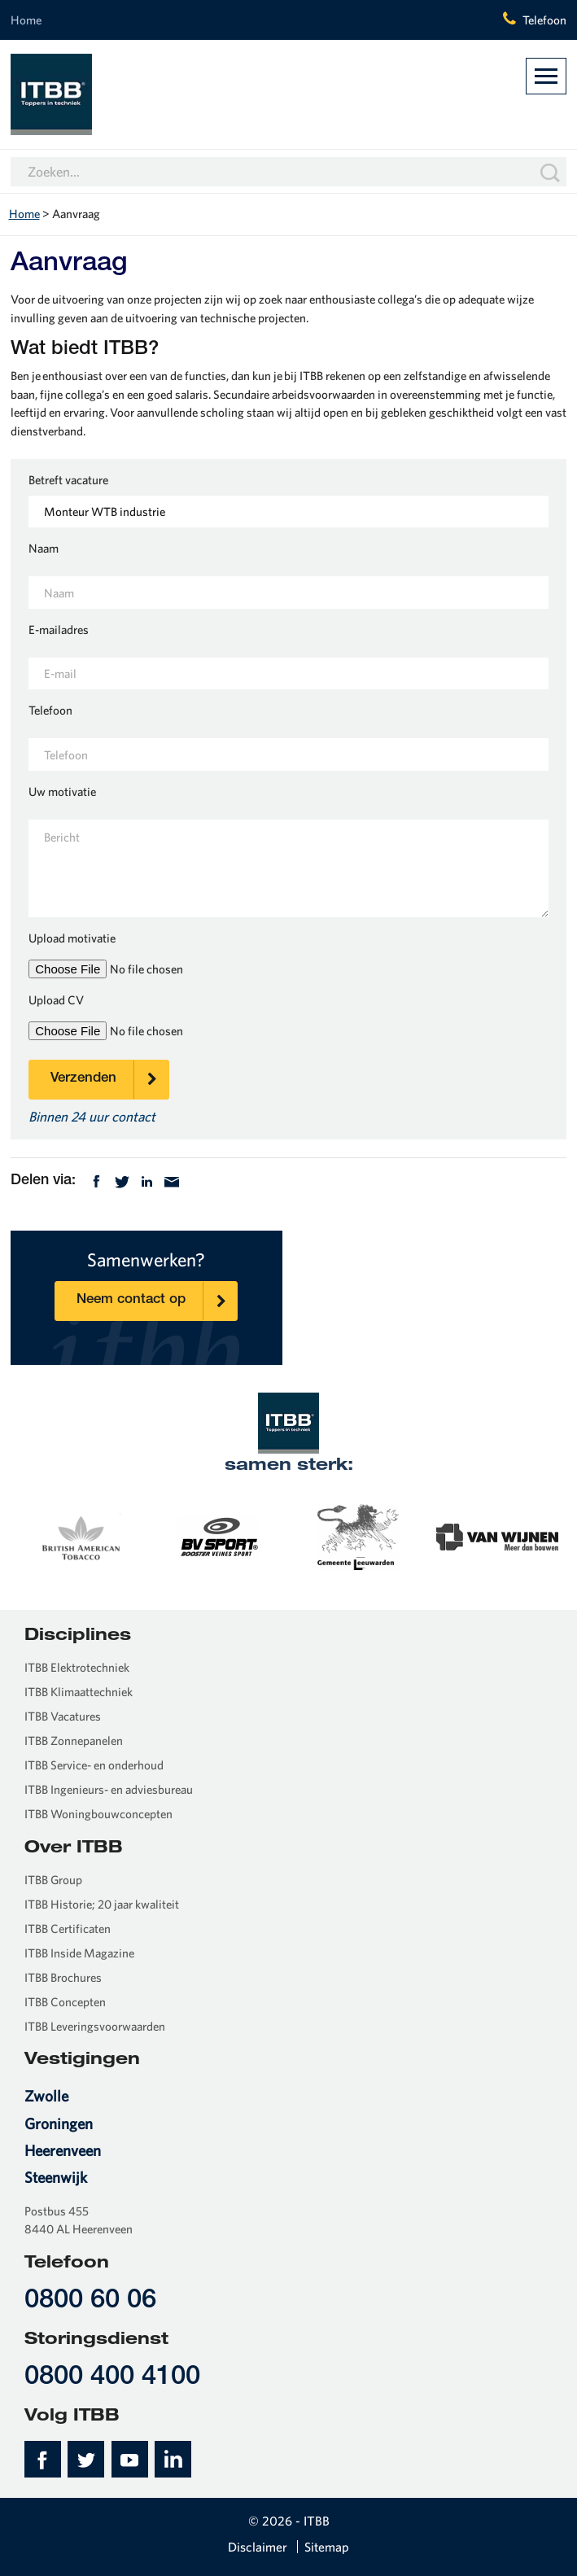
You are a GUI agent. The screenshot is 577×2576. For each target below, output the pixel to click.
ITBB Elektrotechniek (76, 1667)
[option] (80, 1536)
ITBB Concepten (65, 2002)
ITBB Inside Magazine (79, 1953)
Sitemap (326, 2546)
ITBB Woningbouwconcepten (98, 1814)
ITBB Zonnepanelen (73, 1740)
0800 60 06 (90, 2301)
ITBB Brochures (63, 1977)
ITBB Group (53, 1880)
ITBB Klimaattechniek (78, 1692)
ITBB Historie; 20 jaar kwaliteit (101, 1904)
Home (26, 20)
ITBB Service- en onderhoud (94, 1765)
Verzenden (109, 1080)
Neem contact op (157, 1301)
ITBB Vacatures (62, 1716)
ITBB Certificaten (67, 1928)
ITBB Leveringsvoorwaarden (94, 2026)
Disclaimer (257, 2546)
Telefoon (544, 20)
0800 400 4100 (112, 2377)
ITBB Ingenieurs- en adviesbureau (108, 1789)
